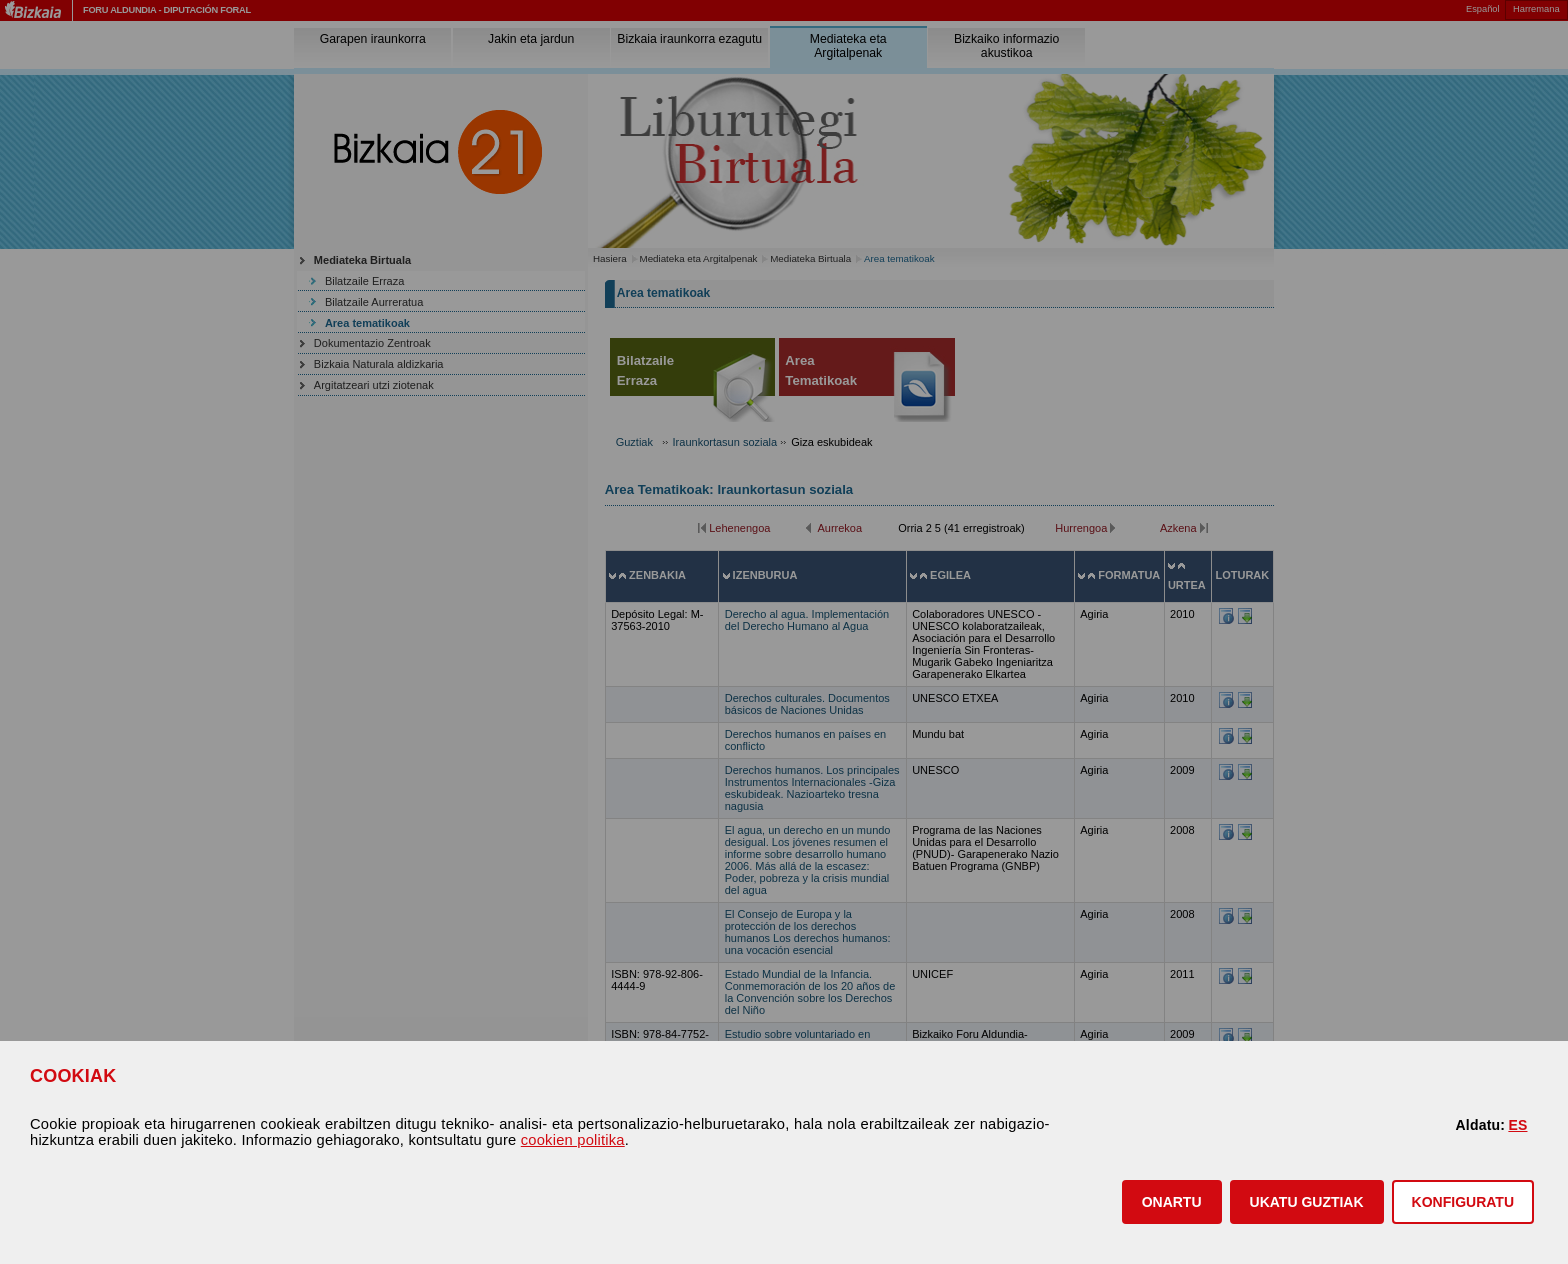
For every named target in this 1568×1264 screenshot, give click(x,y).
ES (1517, 1125)
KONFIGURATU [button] (1463, 1202)
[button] (1172, 1202)
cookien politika (573, 1140)
